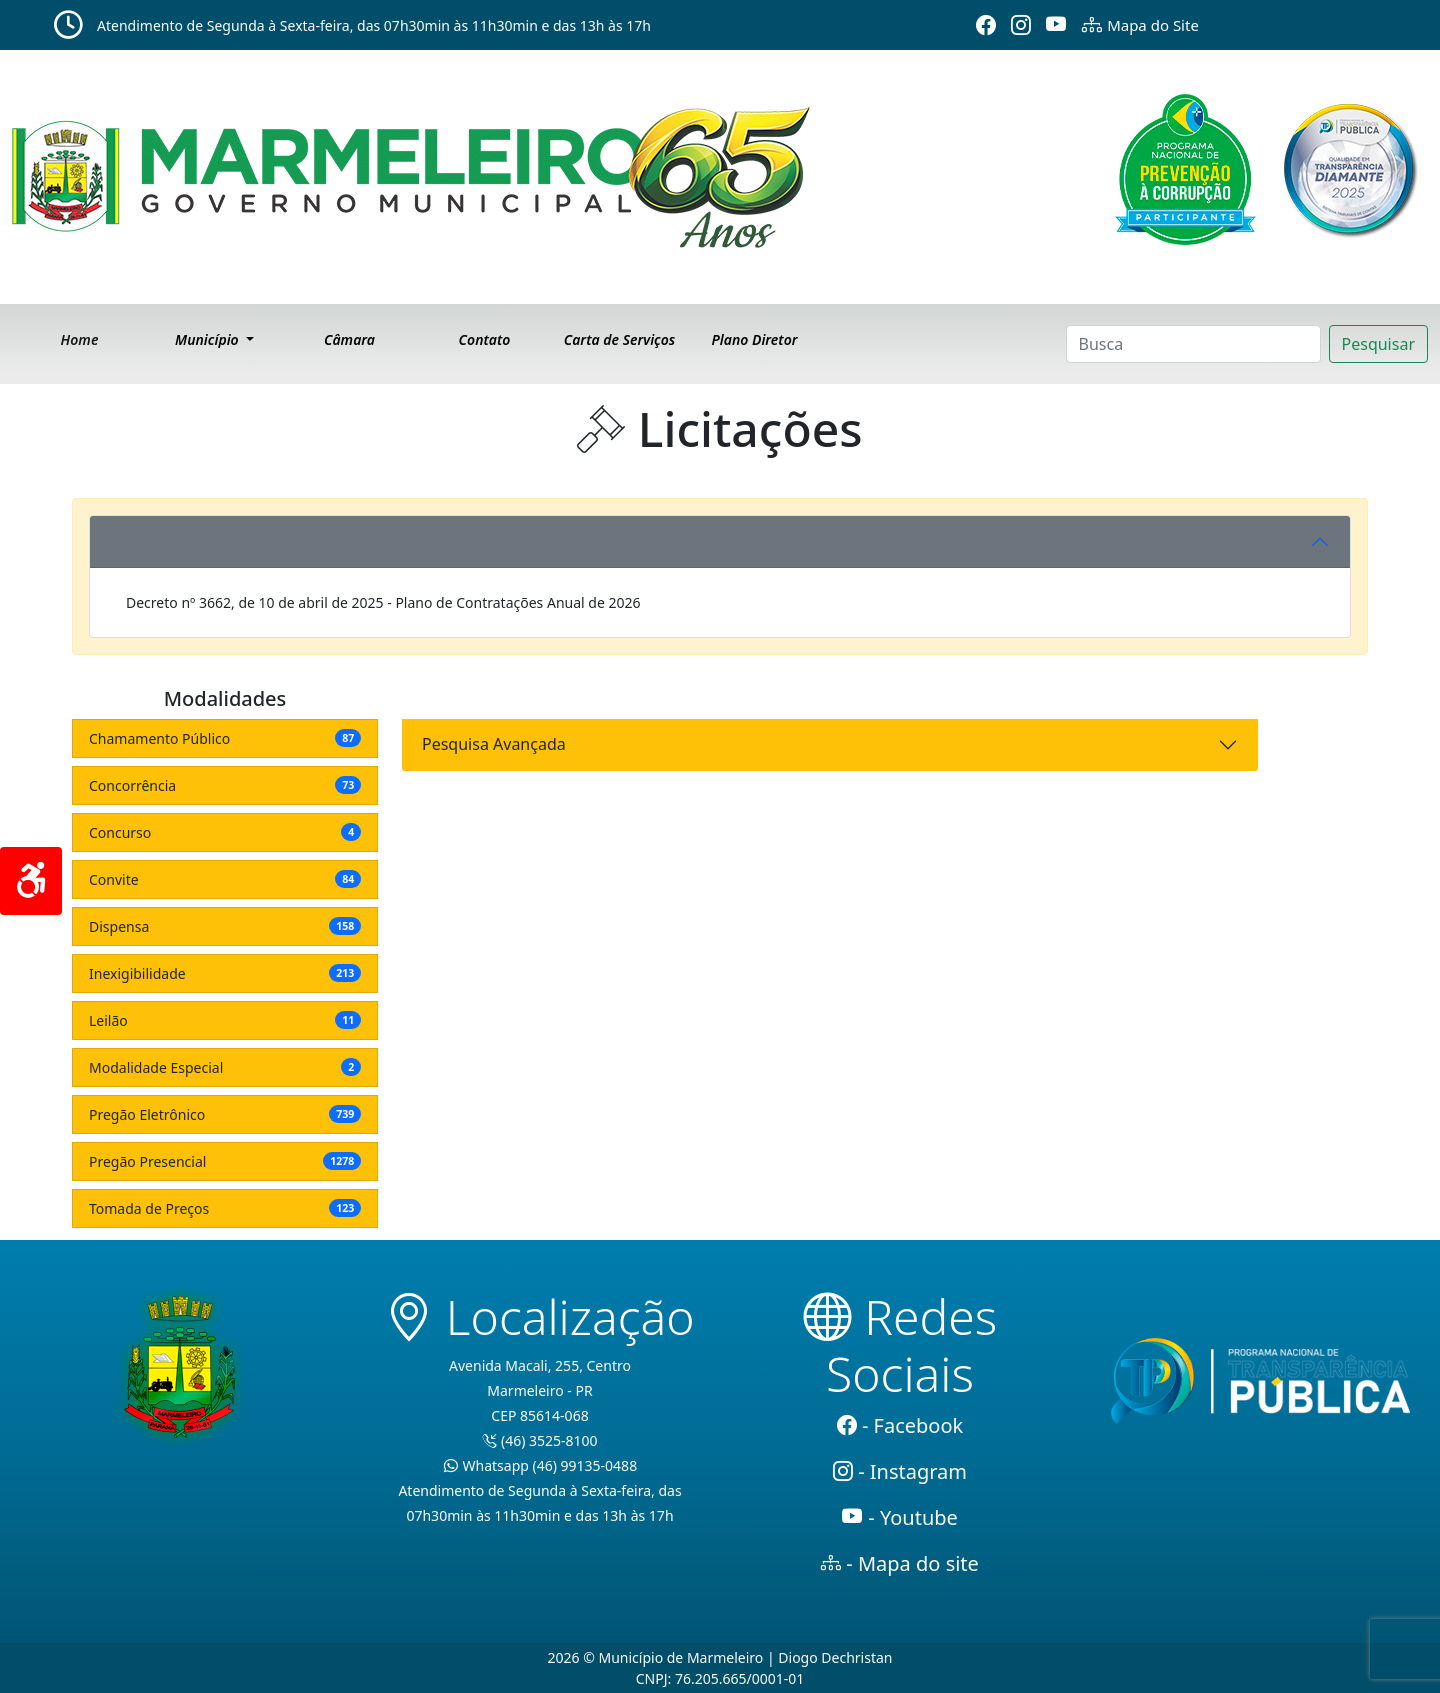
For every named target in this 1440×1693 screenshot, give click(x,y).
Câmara (349, 339)
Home (80, 339)
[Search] (1193, 344)
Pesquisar (1378, 344)
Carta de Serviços (619, 339)
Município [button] (208, 339)
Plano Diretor (754, 339)
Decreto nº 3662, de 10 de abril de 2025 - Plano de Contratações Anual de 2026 (383, 602)
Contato (485, 339)
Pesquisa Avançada (494, 744)
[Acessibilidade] (31, 881)
